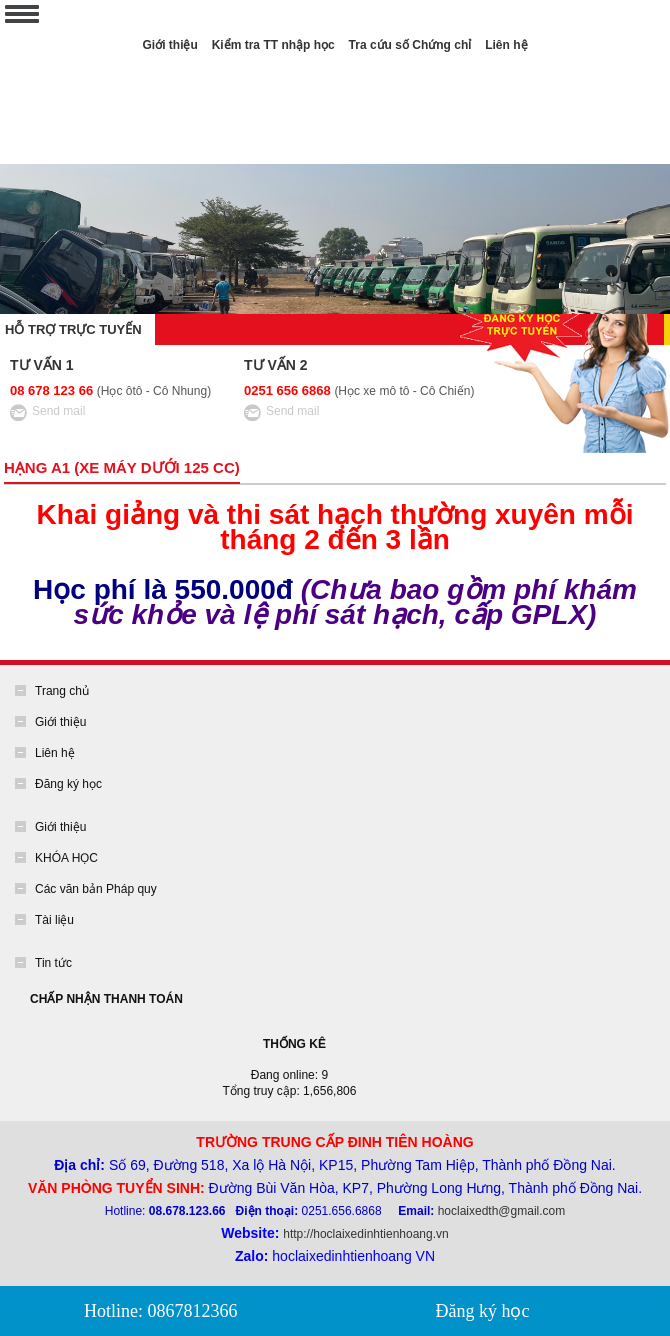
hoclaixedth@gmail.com (502, 1211)
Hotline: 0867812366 (161, 1311)
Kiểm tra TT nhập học (273, 45)
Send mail (58, 411)
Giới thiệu (169, 45)
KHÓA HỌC (66, 858)
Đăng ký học (68, 784)
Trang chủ (62, 691)
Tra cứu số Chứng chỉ (410, 45)
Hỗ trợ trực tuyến (75, 329)
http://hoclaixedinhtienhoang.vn (365, 1234)
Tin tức (53, 963)
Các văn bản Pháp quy (96, 889)
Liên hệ (506, 45)
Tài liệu (54, 920)
